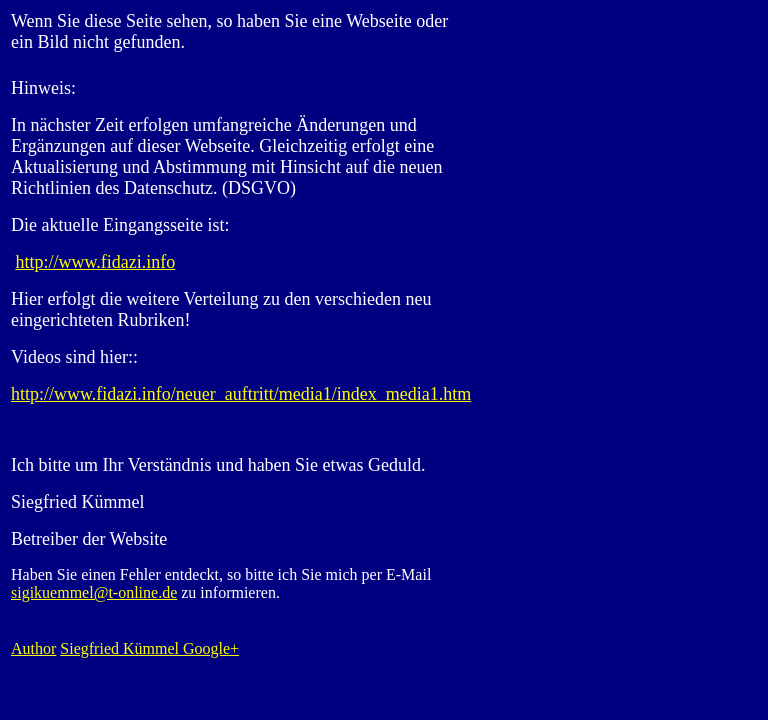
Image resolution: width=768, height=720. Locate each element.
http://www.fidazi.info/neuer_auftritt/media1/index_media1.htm (241, 394)
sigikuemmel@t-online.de (94, 592)
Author (33, 648)
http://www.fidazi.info (96, 262)
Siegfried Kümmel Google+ (149, 648)
